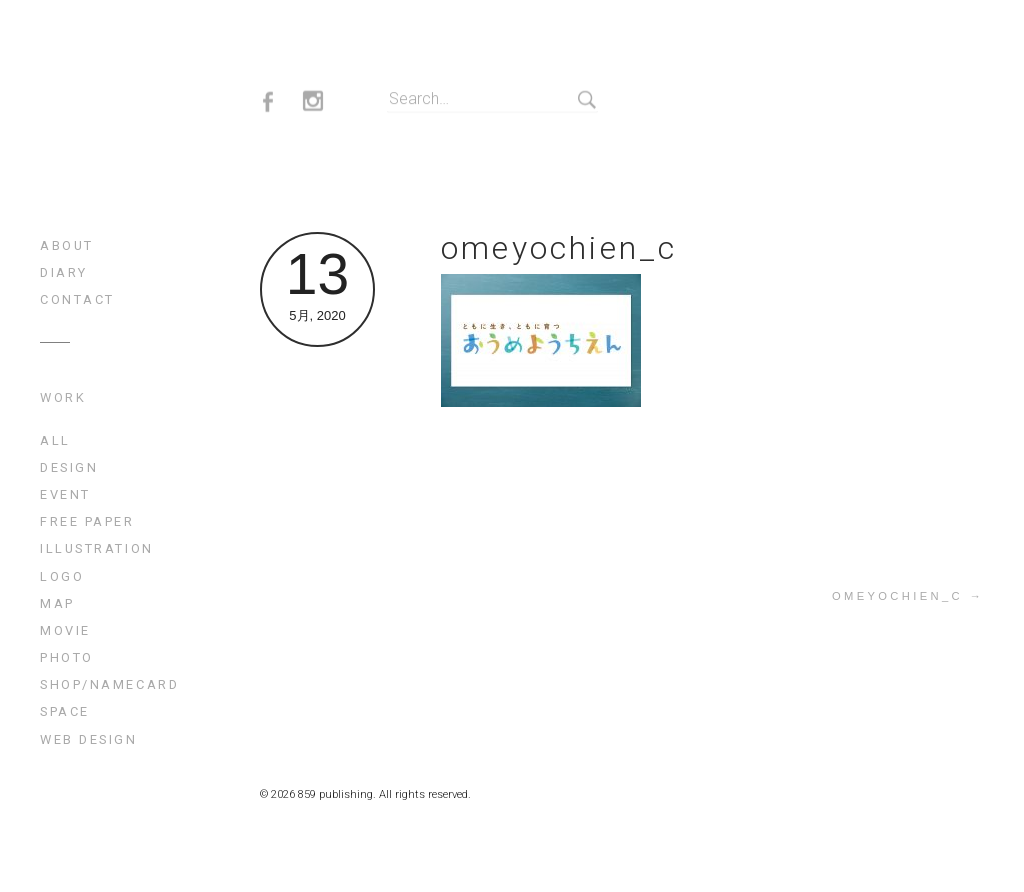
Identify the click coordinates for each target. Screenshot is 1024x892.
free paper (87, 521)
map (57, 603)
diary (64, 272)
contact (77, 299)
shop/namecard (109, 684)
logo (62, 576)
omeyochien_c (559, 248)
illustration (97, 548)
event (65, 494)
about (67, 245)
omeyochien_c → (908, 596)
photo (67, 657)
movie (65, 630)
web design (89, 739)
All (55, 440)
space (65, 711)
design (69, 467)
